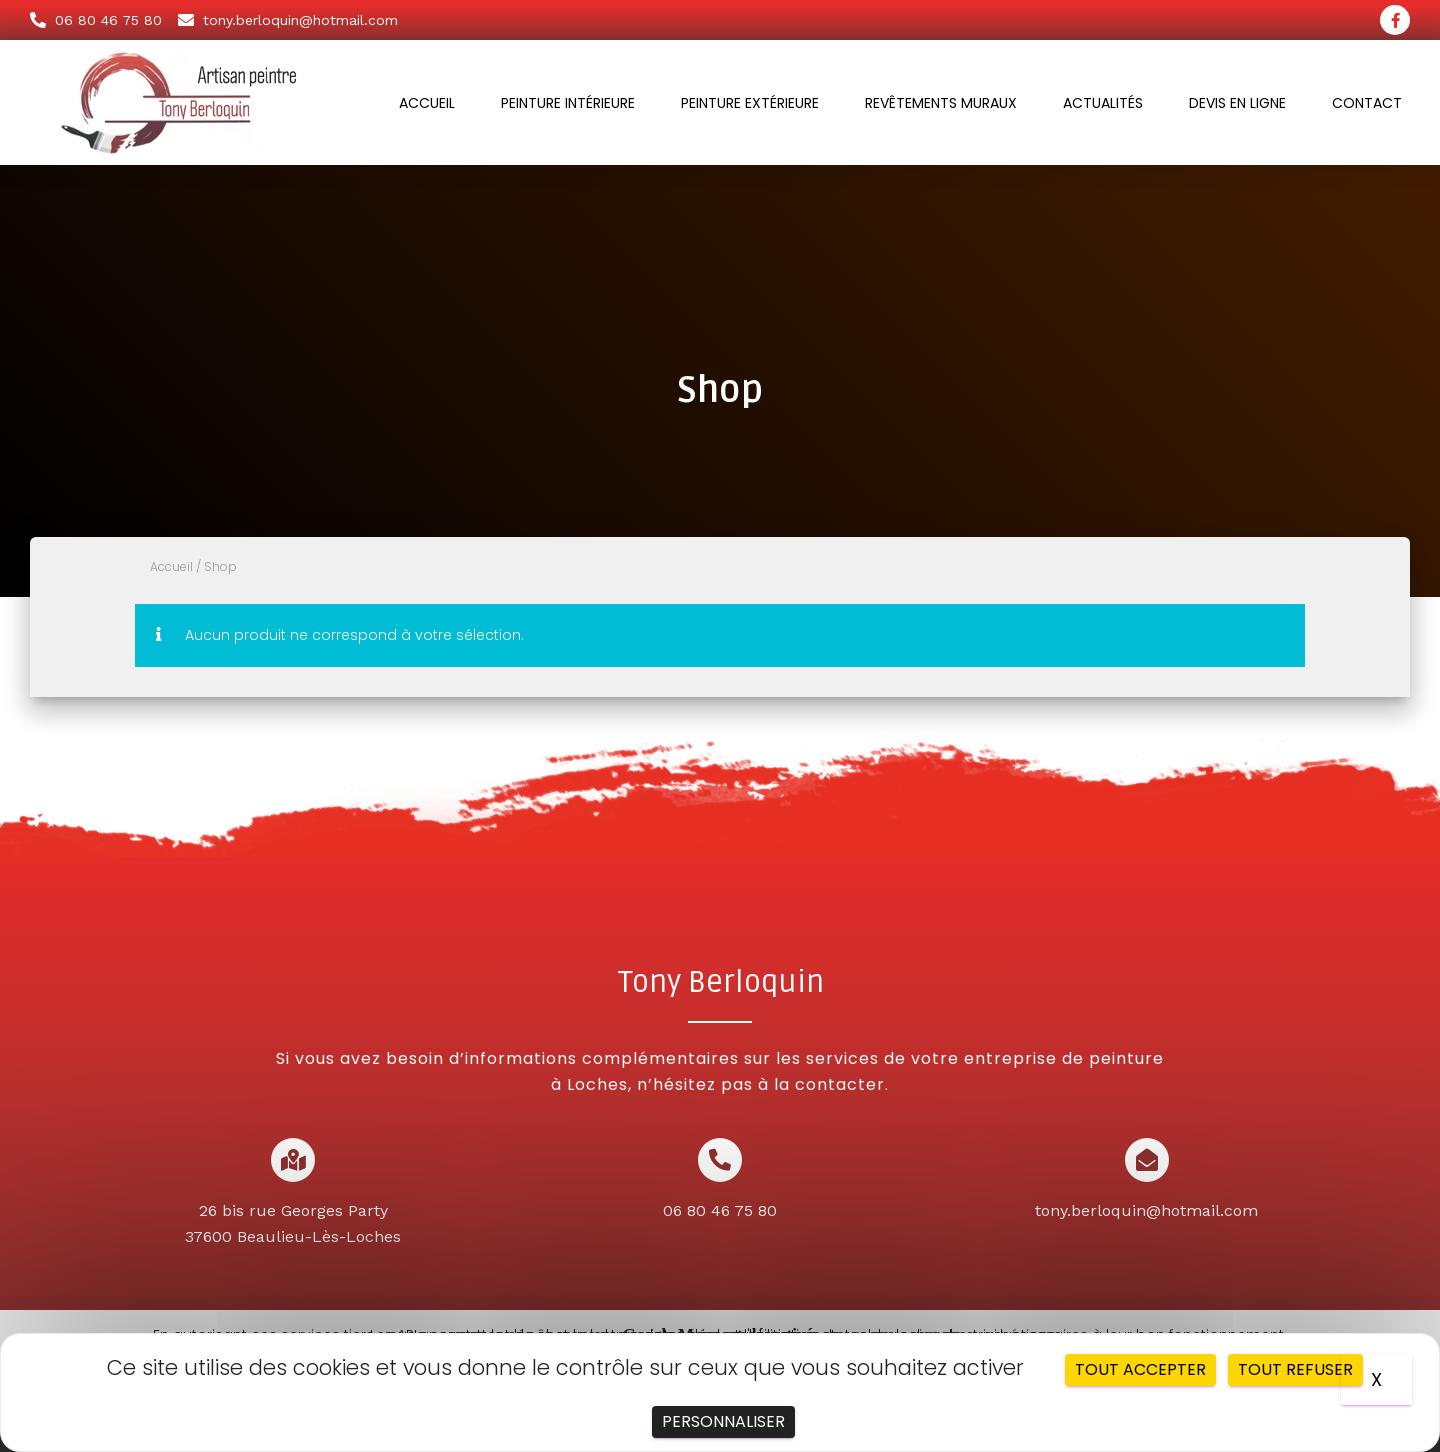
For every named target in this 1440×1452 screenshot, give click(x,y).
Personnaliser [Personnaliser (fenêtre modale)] (723, 1421)
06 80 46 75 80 (720, 1210)
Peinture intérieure (568, 103)
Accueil (427, 103)
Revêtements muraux (941, 103)
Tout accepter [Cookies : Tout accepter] (1140, 1369)
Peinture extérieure (750, 103)
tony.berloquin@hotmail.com (1146, 1210)
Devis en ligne (1237, 103)
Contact (1367, 103)
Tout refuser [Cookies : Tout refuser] (1295, 1369)
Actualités (1103, 103)
